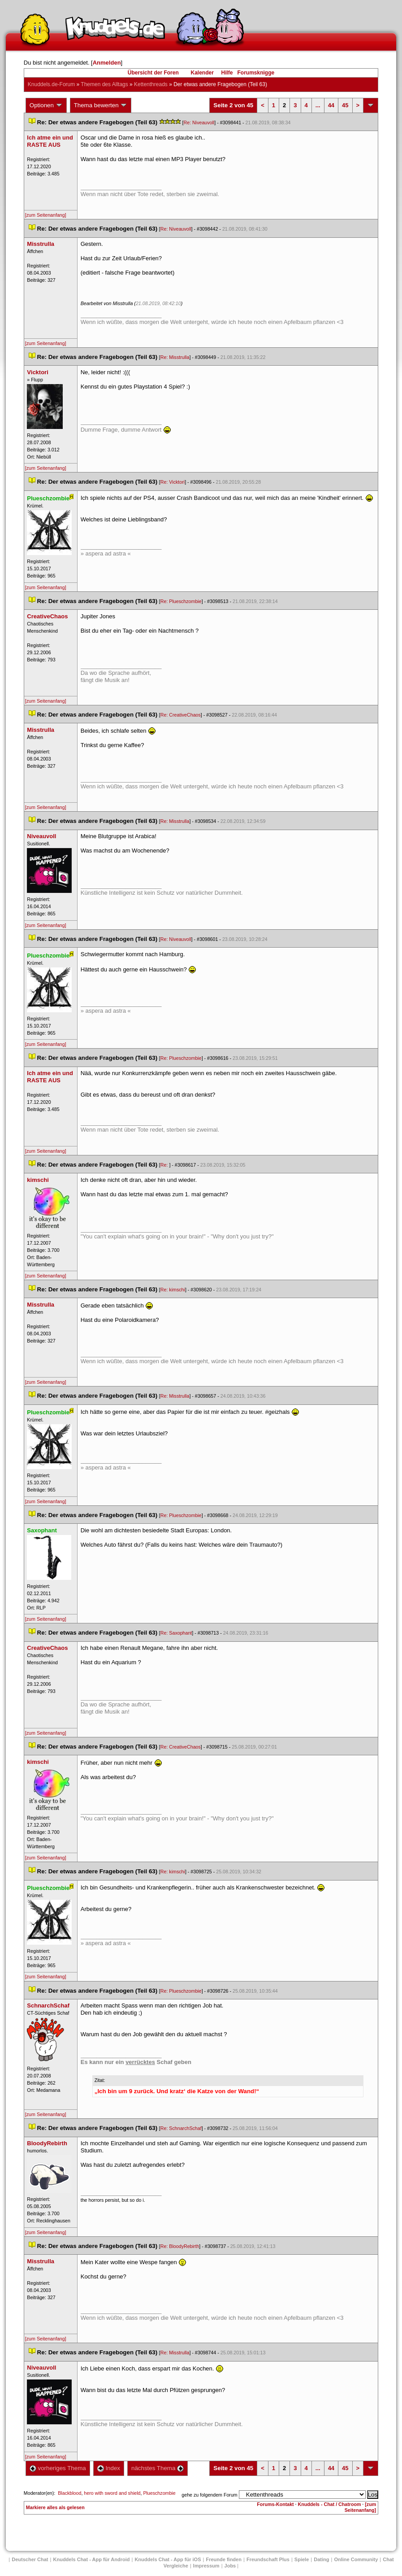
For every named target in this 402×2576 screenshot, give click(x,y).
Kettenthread (151, 84)
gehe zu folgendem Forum (209, 2494)
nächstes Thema (157, 2468)
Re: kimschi (172, 1289)
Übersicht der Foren (153, 73)
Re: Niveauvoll (199, 122)
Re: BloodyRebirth (179, 2246)
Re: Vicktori (172, 482)
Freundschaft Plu (268, 2559)
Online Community (356, 2559)
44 (331, 105)
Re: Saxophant (176, 1633)
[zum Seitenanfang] (45, 215)
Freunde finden (223, 2559)
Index (108, 2468)
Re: (164, 1165)
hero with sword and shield (112, 2493)
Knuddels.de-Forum (51, 84)
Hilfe (227, 73)
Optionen (46, 105)
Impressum (206, 2565)
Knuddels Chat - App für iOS (167, 2559)
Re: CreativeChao (180, 714)
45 (345, 105)
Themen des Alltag (104, 84)
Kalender (201, 73)
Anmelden (107, 62)
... (318, 105)
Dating (321, 2559)
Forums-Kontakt (275, 2504)
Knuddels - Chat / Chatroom (329, 2504)
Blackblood (69, 2493)
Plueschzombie (159, 2493)
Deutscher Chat (30, 2559)
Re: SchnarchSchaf (181, 2128)
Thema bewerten (101, 105)
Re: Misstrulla (175, 357)
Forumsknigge (256, 73)
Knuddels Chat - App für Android (91, 2559)
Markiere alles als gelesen (55, 2507)
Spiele (301, 2559)
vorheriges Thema (58, 2468)
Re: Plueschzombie (181, 601)
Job (230, 2565)
